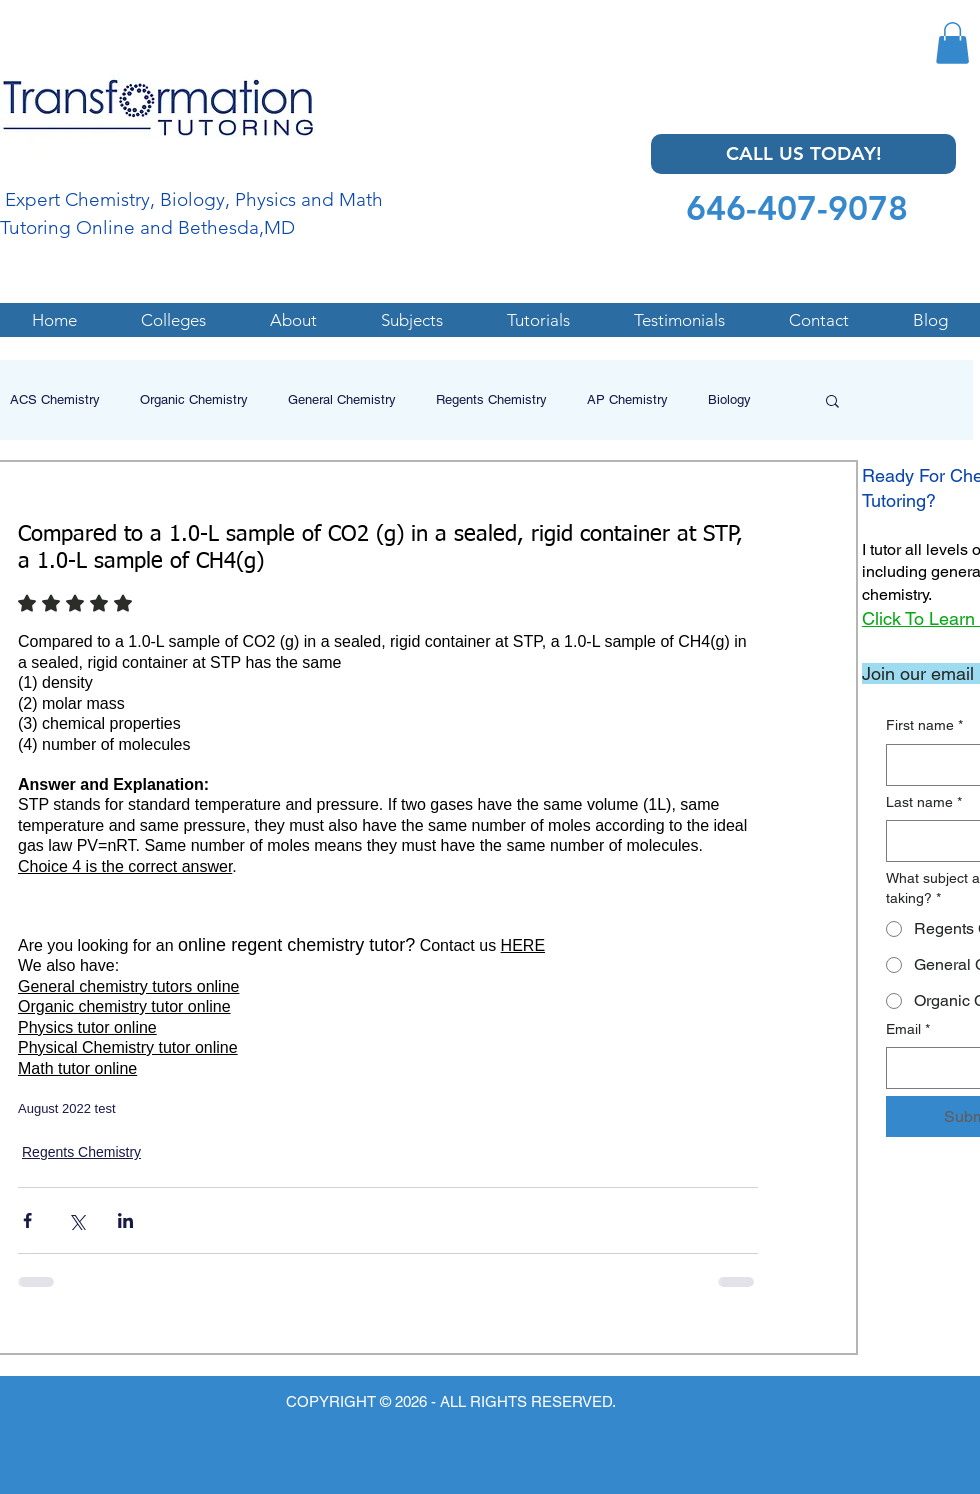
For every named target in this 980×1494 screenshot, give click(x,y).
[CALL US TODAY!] (803, 154)
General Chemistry (342, 399)
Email (908, 1030)
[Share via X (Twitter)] (76, 1220)
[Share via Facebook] (27, 1220)
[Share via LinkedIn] (125, 1220)
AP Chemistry (627, 399)
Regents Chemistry (491, 399)
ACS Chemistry (55, 399)
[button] (952, 43)
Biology (729, 399)
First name (924, 726)
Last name (924, 803)
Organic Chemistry (194, 399)
